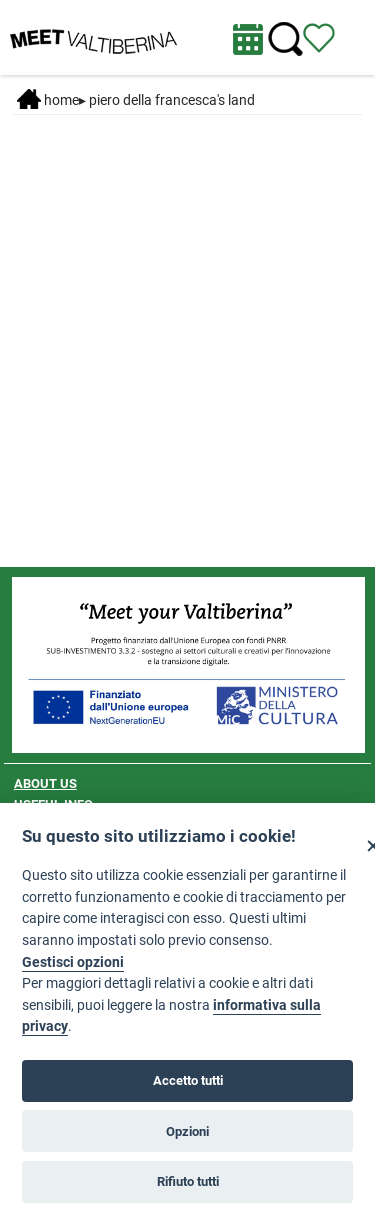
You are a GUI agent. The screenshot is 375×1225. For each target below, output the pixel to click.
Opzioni (187, 1131)
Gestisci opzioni (73, 962)
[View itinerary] (319, 37)
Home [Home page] (48, 100)
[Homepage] (93, 36)
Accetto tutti (188, 1080)
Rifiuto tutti (188, 1181)
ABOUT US (45, 783)
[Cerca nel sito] (285, 39)
